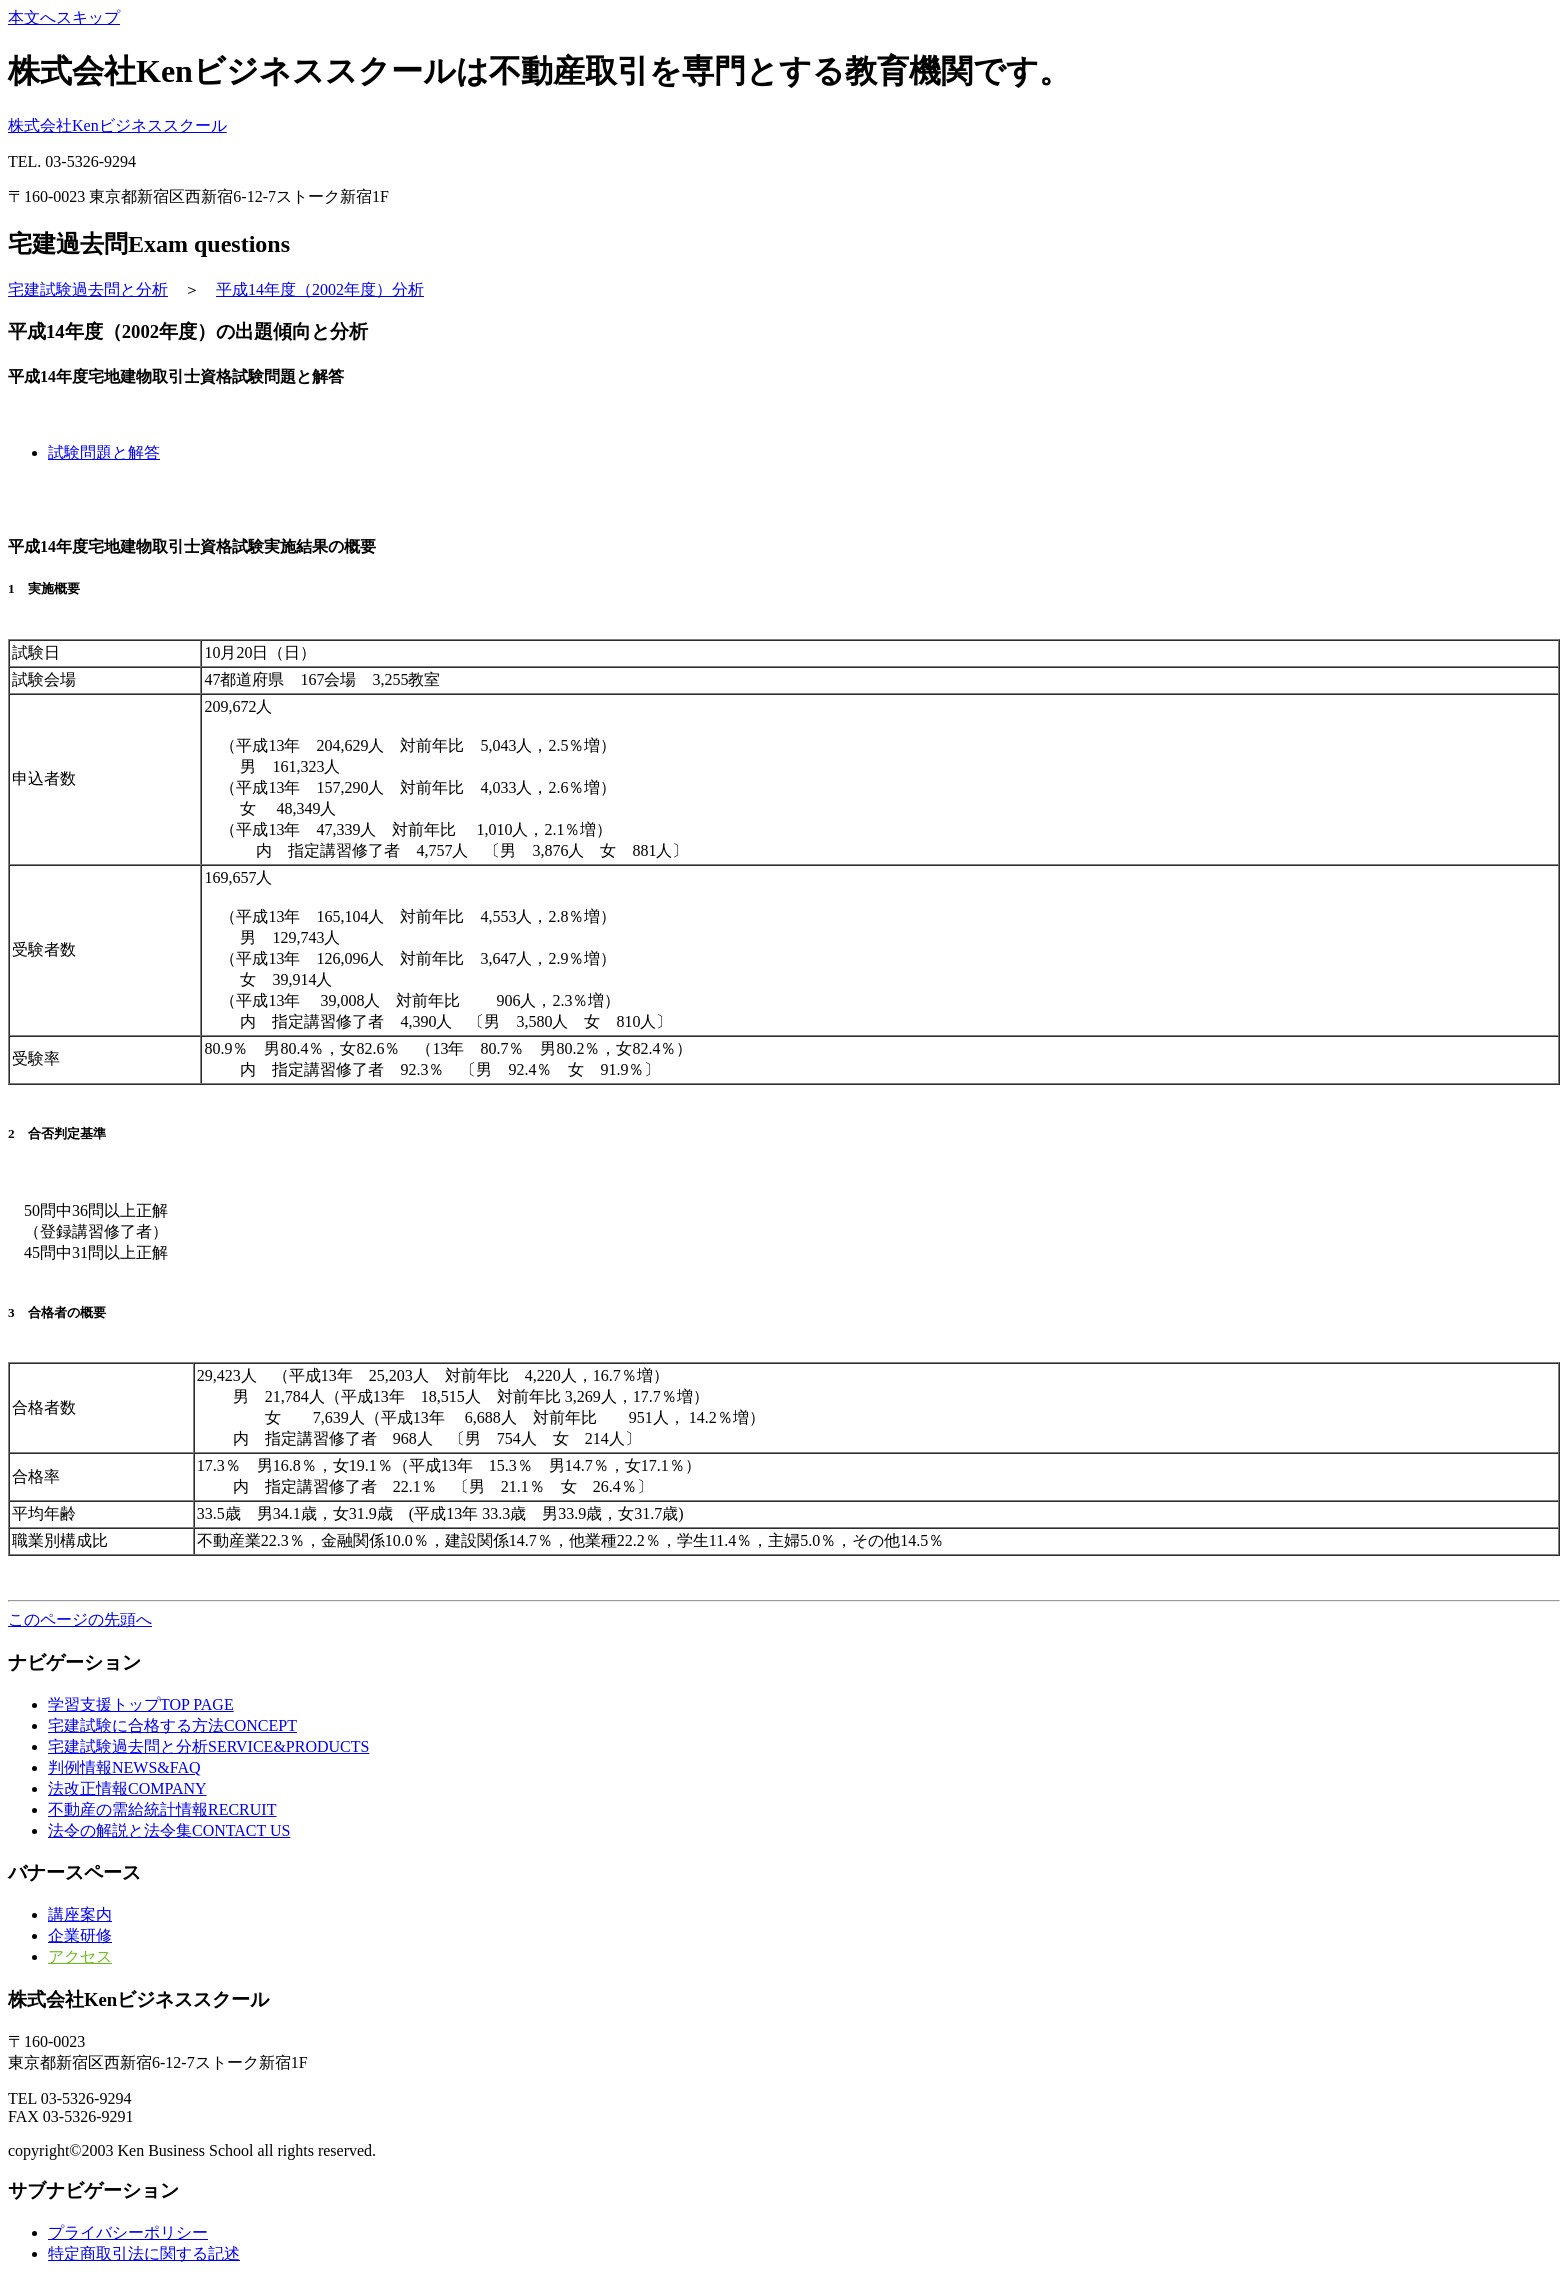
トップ (141, 1704)
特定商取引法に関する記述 (144, 2253)
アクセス (80, 1956)
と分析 (208, 1746)
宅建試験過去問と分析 (88, 289)
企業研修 (80, 1935)
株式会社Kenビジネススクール (117, 125)
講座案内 (80, 1914)
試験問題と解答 (104, 452)
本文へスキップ (64, 17)
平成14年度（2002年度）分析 (320, 289)
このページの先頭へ (80, 1619)
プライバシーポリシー (128, 2232)
